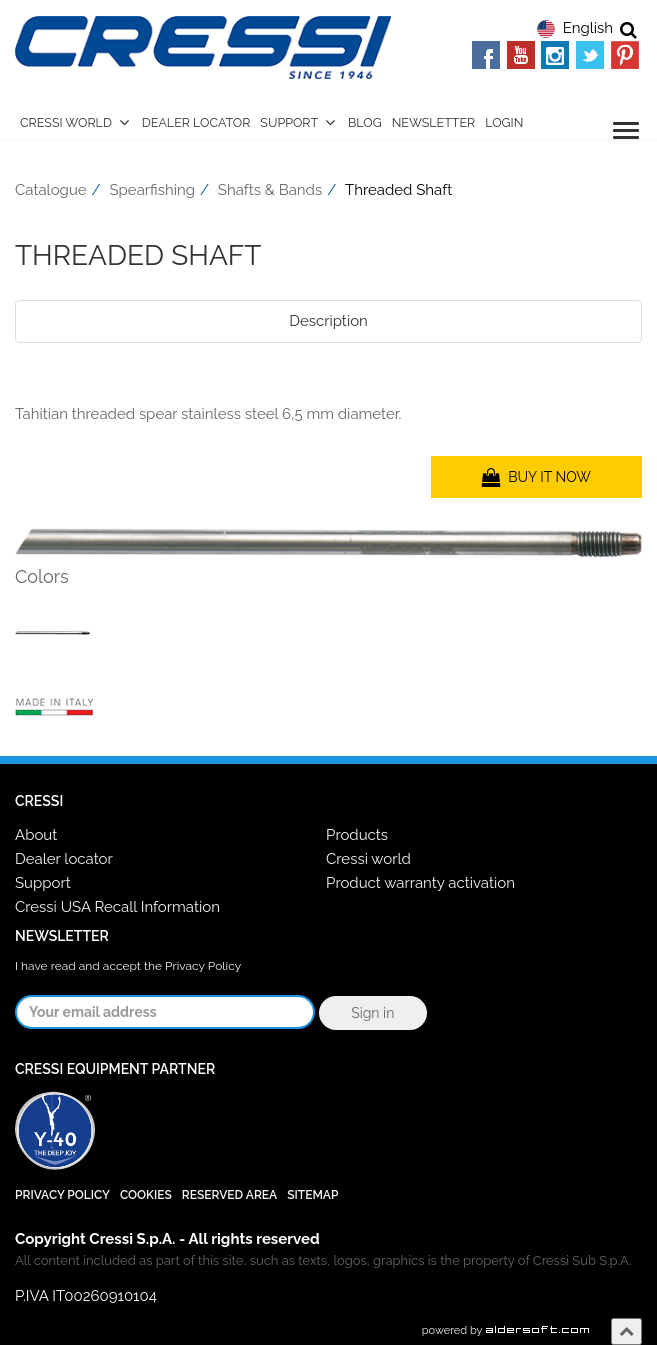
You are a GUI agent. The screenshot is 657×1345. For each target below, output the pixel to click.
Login (504, 122)
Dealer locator (64, 859)
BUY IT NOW (536, 477)
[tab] (328, 368)
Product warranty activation (420, 883)
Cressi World (66, 122)
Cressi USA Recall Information (117, 907)
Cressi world (368, 859)
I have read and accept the (128, 966)
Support (289, 122)
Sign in (372, 1013)
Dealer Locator (196, 122)
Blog (365, 122)
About (36, 835)
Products (357, 835)
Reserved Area (229, 1195)
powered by (506, 1330)
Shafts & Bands (270, 190)
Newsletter (434, 122)
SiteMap (312, 1195)
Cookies (146, 1195)
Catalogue (51, 190)
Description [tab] (328, 321)
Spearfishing (152, 190)
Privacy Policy (203, 966)
